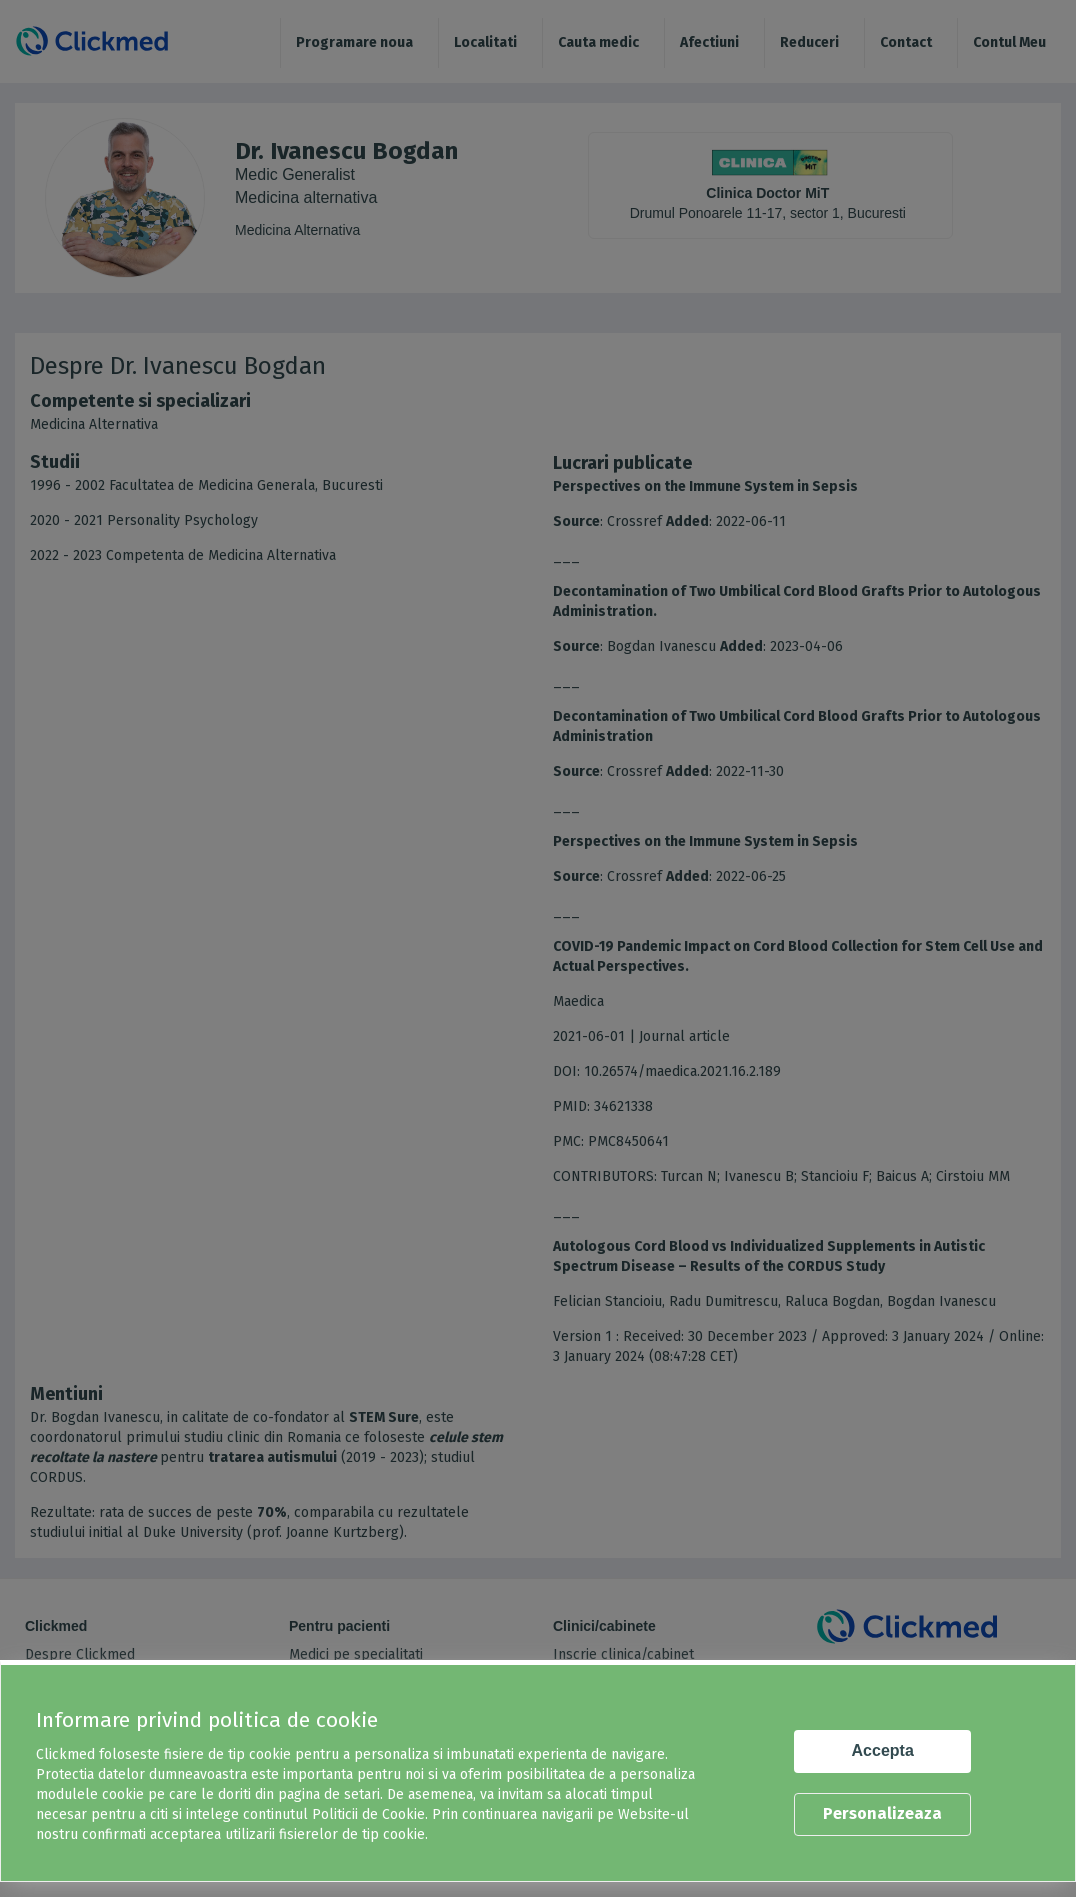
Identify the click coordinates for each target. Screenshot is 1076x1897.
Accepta (883, 1750)
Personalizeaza (882, 1813)
